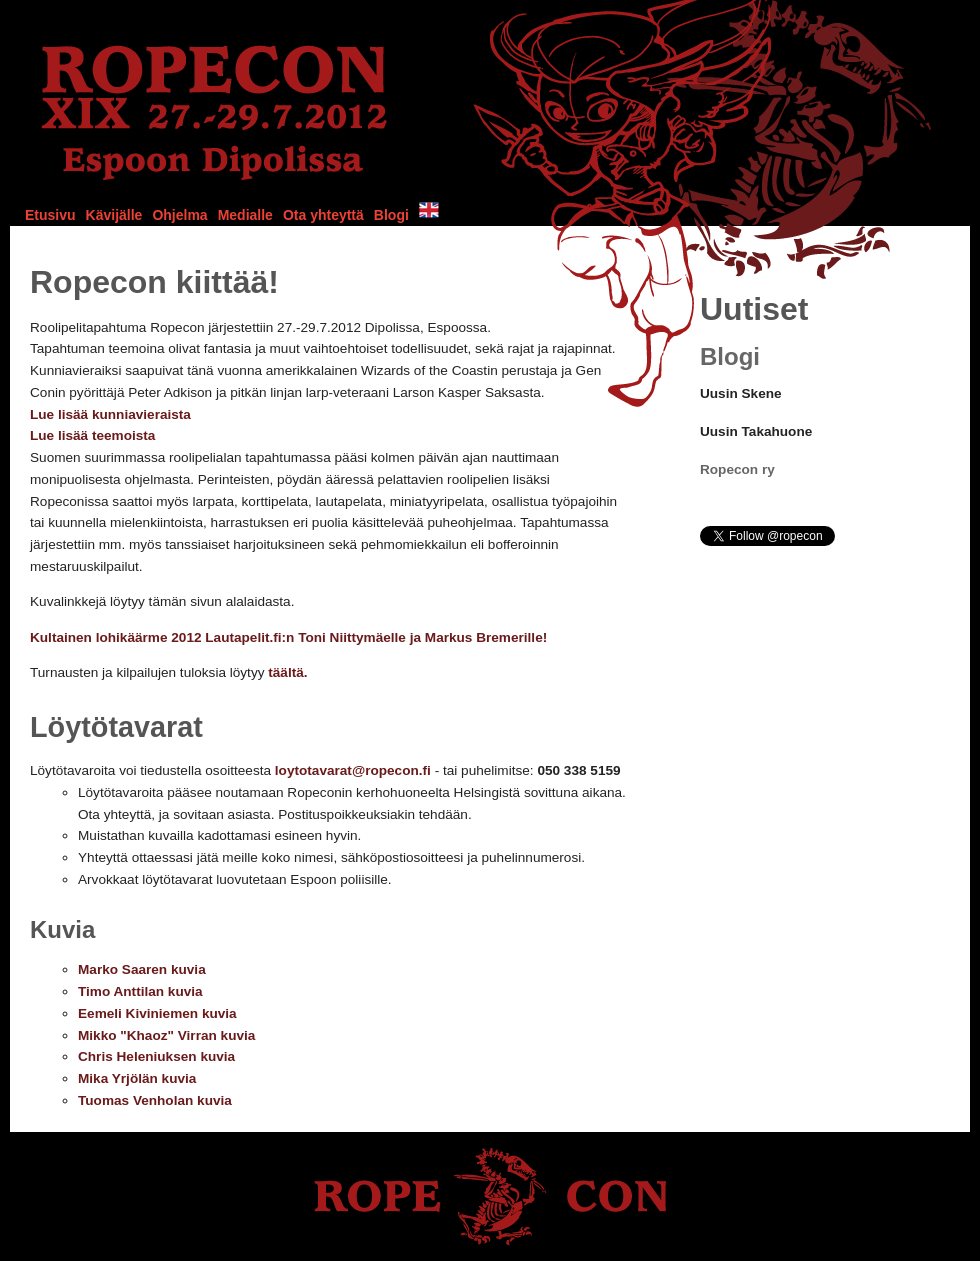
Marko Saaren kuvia (142, 969)
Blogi (391, 215)
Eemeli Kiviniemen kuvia (157, 1013)
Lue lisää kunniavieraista (110, 414)
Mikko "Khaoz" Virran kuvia (166, 1035)
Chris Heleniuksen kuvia (156, 1056)
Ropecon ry (737, 469)
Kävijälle (114, 215)
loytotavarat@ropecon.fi (353, 770)
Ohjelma (179, 215)
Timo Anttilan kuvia (140, 991)
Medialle (245, 215)
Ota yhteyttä (323, 215)
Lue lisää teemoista (92, 435)
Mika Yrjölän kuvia (137, 1078)
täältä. (287, 672)
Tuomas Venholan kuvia (155, 1100)
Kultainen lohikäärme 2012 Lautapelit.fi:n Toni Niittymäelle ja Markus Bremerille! (288, 637)
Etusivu (50, 215)
